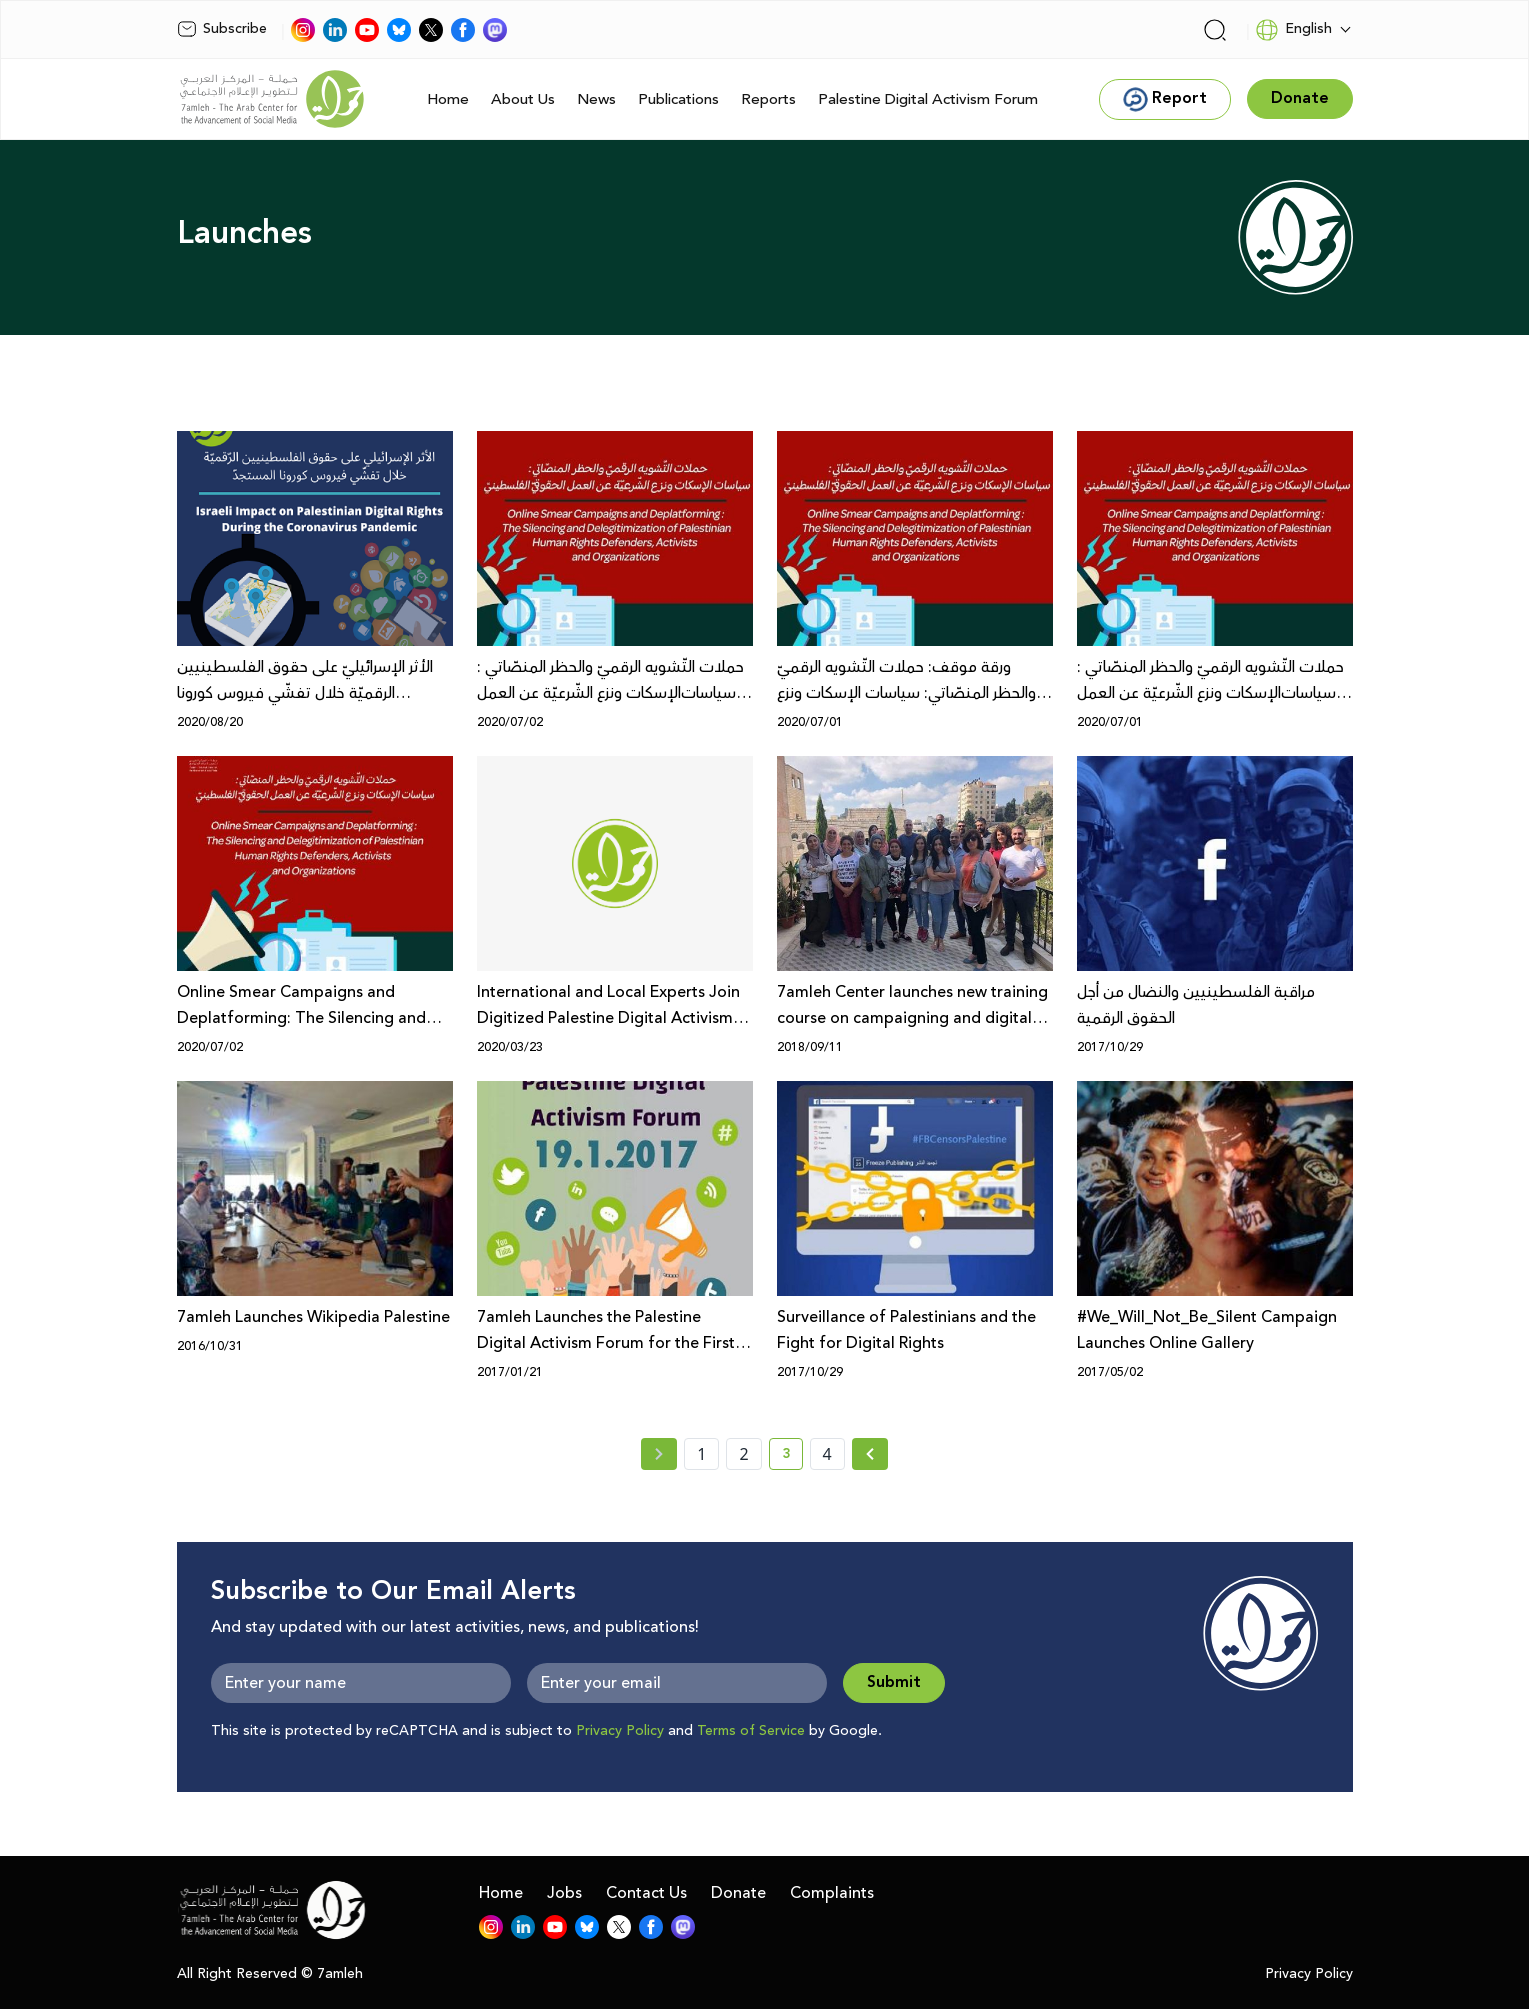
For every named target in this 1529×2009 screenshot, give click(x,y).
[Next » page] (870, 1454)
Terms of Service (751, 1731)
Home (448, 99)
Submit (894, 1682)
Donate (738, 1893)
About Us (523, 99)
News (596, 99)
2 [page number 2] (743, 1454)
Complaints (832, 1893)
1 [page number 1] (701, 1454)
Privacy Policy (620, 1731)
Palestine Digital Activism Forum (928, 99)
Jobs (564, 1893)
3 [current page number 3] (792, 1457)
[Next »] (870, 1454)
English (1293, 30)
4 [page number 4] (827, 1454)
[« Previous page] (659, 1454)
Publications (678, 99)
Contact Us (646, 1893)
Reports (768, 99)
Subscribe (222, 29)
